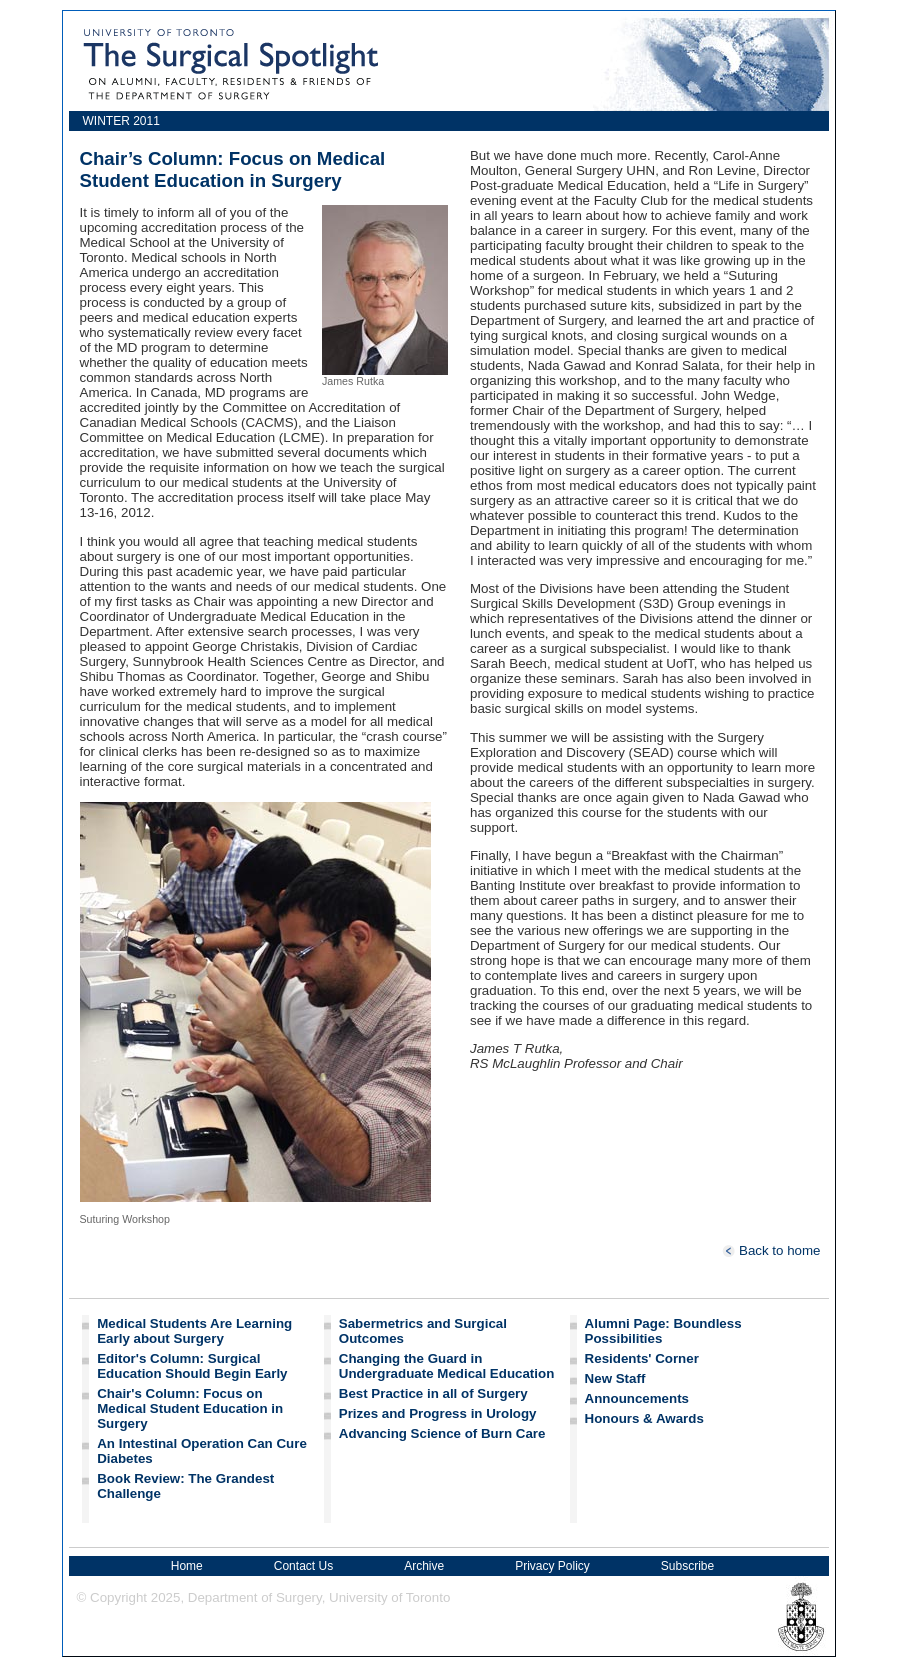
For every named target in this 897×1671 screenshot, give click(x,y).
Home (187, 1566)
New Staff (615, 1378)
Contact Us (303, 1566)
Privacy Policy (552, 1566)
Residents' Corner (642, 1358)
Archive (424, 1566)
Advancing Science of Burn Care (442, 1433)
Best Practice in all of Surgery (433, 1393)
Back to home (771, 1250)
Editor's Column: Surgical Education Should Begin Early (192, 1366)
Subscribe (687, 1566)
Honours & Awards (644, 1418)
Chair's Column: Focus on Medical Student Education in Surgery (190, 1408)
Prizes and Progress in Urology (438, 1413)
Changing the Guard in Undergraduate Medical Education (447, 1366)
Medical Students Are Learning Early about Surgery (194, 1331)
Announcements (637, 1398)
